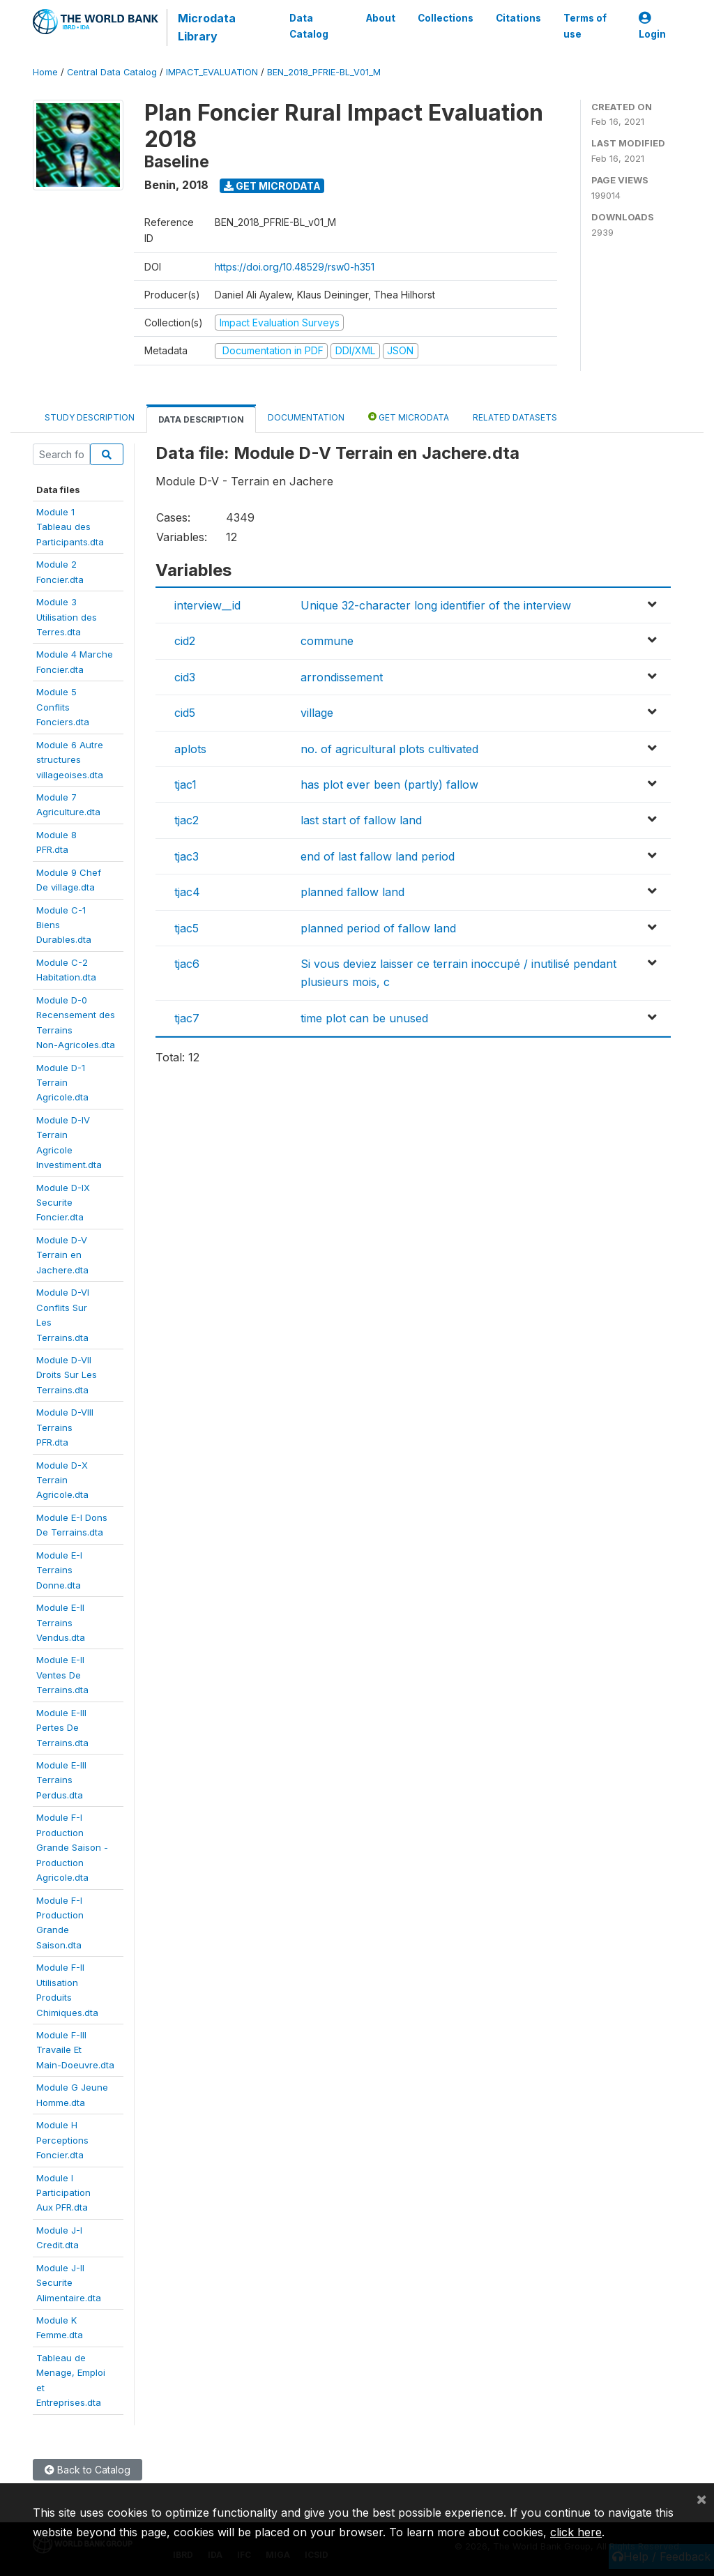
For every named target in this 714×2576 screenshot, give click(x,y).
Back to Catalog (87, 2470)
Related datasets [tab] (515, 417)
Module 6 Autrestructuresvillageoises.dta (69, 759)
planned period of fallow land (378, 928)
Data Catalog (308, 26)
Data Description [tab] (201, 419)
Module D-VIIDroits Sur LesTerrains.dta (66, 1374)
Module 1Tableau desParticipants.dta (70, 526)
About (380, 18)
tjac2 (186, 820)
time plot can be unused (364, 1018)
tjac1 (185, 784)
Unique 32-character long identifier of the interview (436, 605)
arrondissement (342, 677)
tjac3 (186, 856)
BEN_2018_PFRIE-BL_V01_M (324, 72)
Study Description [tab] (90, 417)
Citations (518, 18)
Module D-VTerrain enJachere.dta (62, 1254)
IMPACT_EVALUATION (212, 72)
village (317, 713)
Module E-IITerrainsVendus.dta (60, 1622)
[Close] (701, 2498)
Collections (445, 18)
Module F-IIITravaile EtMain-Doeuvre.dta (75, 2049)
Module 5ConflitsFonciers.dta (62, 706)
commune (327, 641)
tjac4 (187, 892)
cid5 (184, 713)
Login (652, 26)
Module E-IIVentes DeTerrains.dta (62, 1674)
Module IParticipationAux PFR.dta (63, 2192)
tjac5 (186, 928)
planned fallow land (352, 892)
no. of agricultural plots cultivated (389, 749)
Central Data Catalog (112, 72)
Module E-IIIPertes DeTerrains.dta (62, 1727)
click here (576, 2532)
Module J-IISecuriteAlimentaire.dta (68, 2282)
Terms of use (585, 26)
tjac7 (186, 1018)
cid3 (184, 677)
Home (45, 72)
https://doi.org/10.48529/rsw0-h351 (294, 267)
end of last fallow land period (378, 856)
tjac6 (186, 964)
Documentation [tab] (306, 417)
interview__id (207, 605)
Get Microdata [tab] (408, 417)
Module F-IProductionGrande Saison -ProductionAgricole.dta (72, 1847)
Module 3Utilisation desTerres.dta (66, 616)
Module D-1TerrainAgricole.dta (62, 1082)
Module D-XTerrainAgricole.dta (62, 1480)
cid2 (184, 641)
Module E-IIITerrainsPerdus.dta (61, 1780)
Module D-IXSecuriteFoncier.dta (63, 1202)
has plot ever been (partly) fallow (389, 784)
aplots (190, 749)
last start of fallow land (361, 820)
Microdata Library (207, 27)
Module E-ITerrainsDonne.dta (59, 1570)
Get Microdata (272, 186)
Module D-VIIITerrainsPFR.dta (64, 1427)
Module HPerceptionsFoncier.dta (62, 2139)
